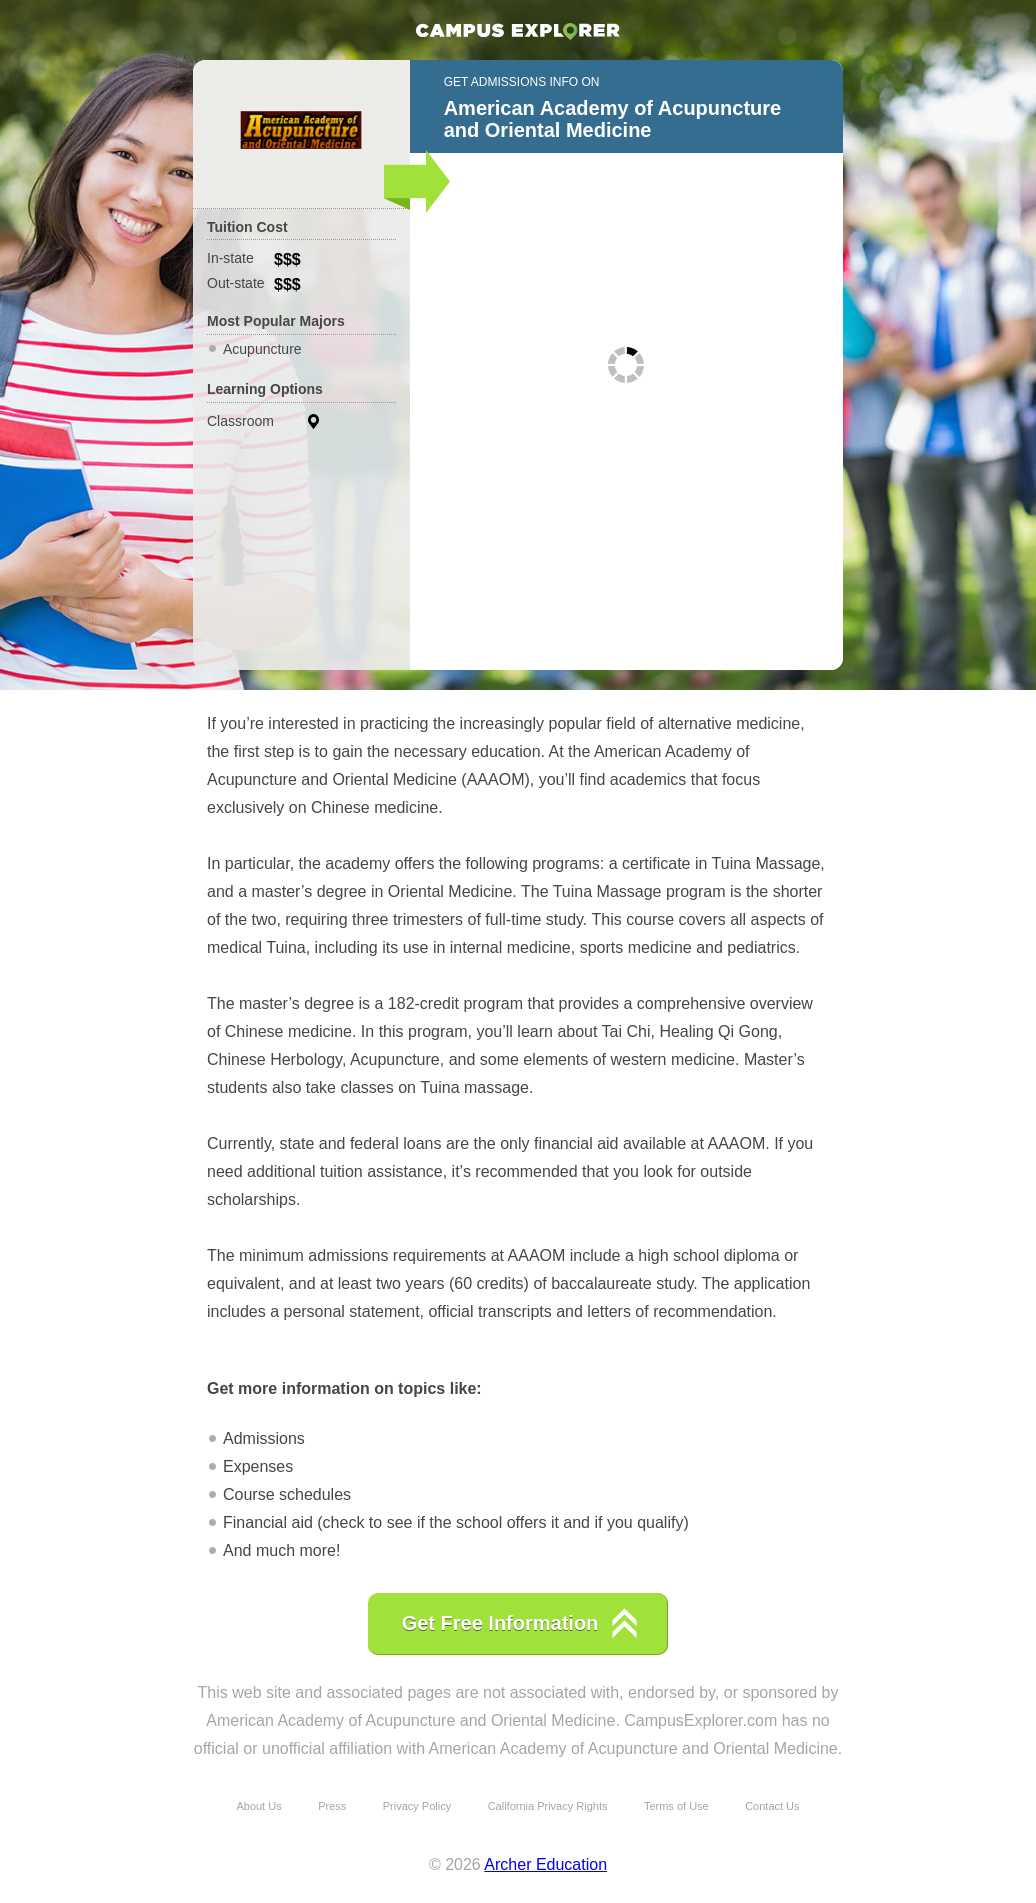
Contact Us (772, 1806)
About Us (258, 1806)
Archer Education (545, 1864)
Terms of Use (676, 1806)
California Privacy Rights (548, 1806)
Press (332, 1806)
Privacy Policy (417, 1806)
